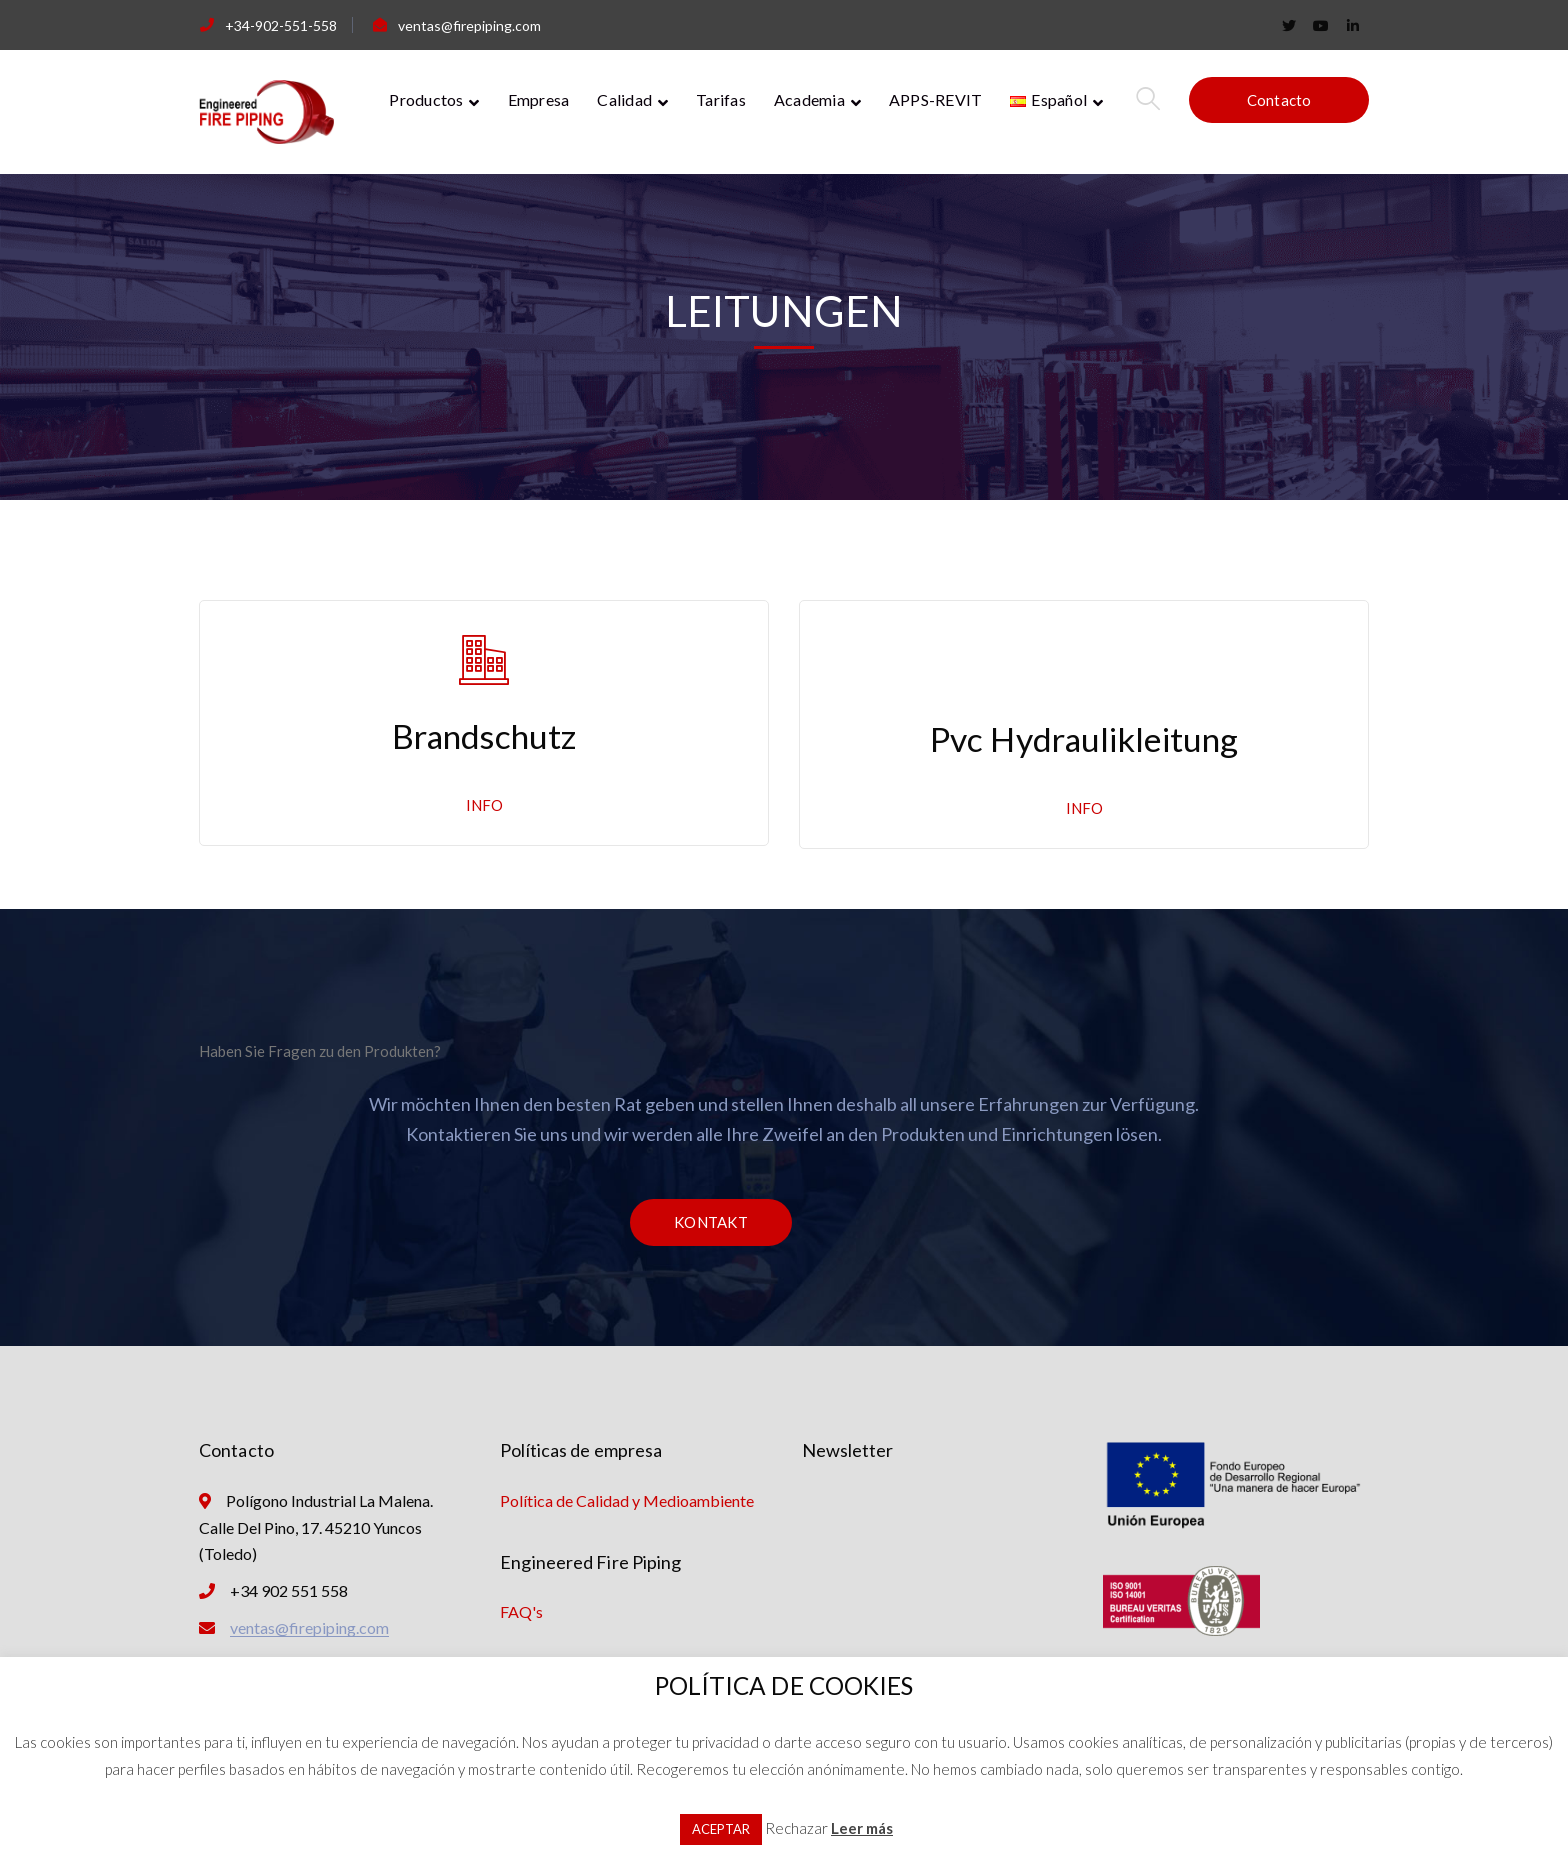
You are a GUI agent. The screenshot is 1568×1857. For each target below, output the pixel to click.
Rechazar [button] (796, 1828)
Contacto (1279, 100)
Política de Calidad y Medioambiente (627, 1500)
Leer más (862, 1828)
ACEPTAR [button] (721, 1829)
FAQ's (521, 1611)
